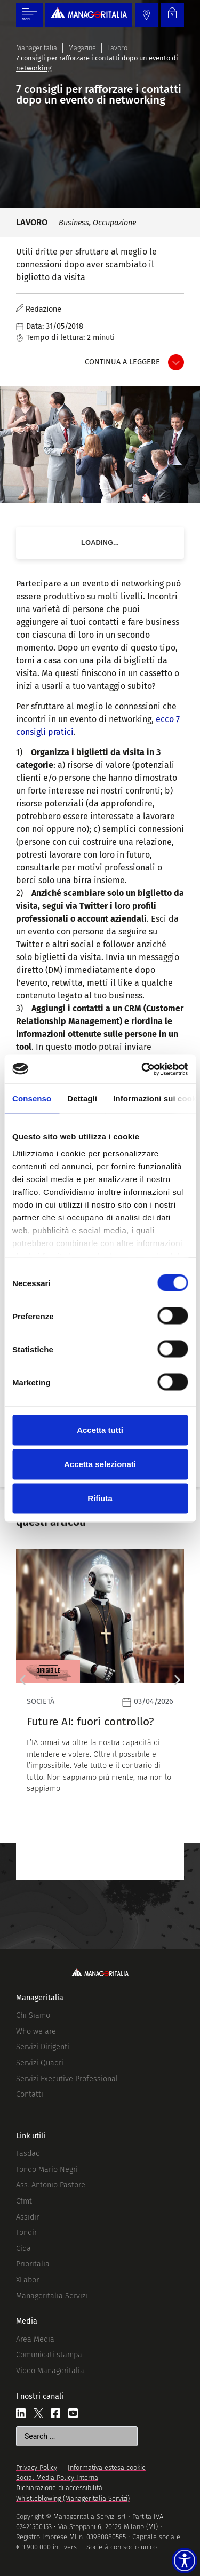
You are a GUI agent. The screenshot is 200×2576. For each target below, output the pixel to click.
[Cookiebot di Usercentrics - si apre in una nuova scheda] (142, 1069)
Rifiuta (100, 1498)
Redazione (43, 309)
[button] (22, 1680)
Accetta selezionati (100, 1464)
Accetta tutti (100, 1429)
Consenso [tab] (31, 1098)
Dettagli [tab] (82, 1098)
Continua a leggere (122, 362)
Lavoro (117, 48)
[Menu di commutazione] (29, 15)
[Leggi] (100, 1714)
